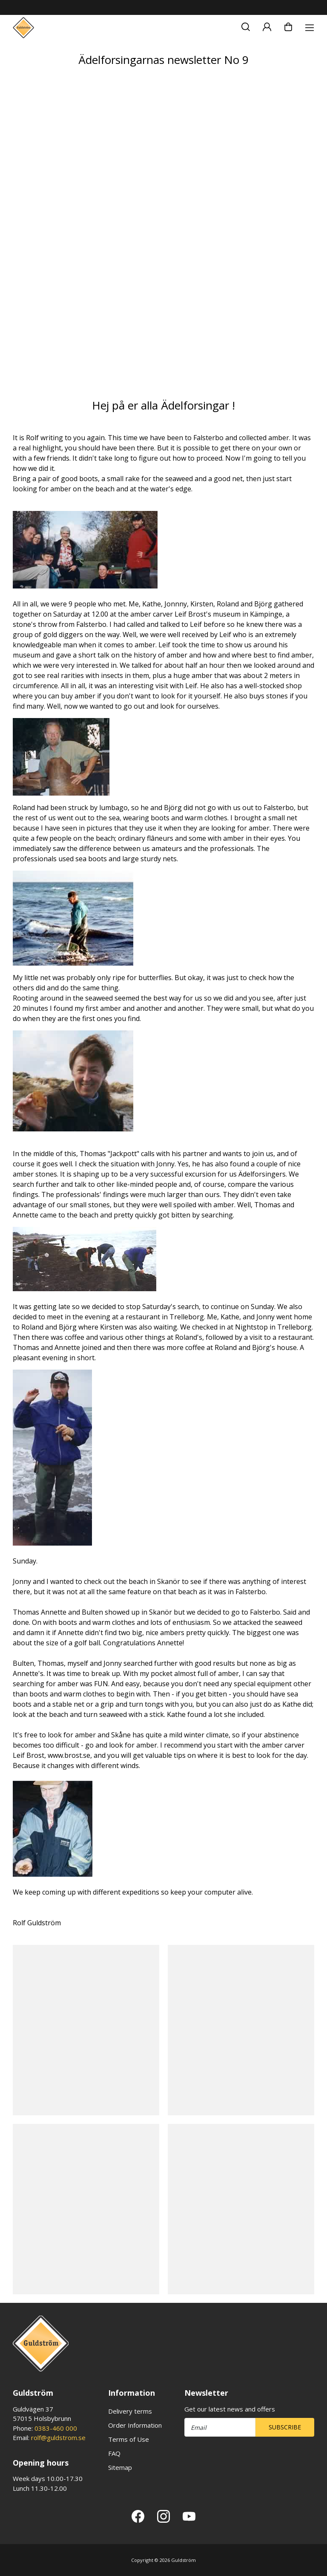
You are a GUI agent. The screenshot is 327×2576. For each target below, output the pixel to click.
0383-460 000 (55, 2428)
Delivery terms (130, 2411)
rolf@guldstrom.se (58, 2437)
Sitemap (120, 2467)
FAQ (114, 2453)
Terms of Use (128, 2439)
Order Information (135, 2425)
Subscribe (285, 2427)
